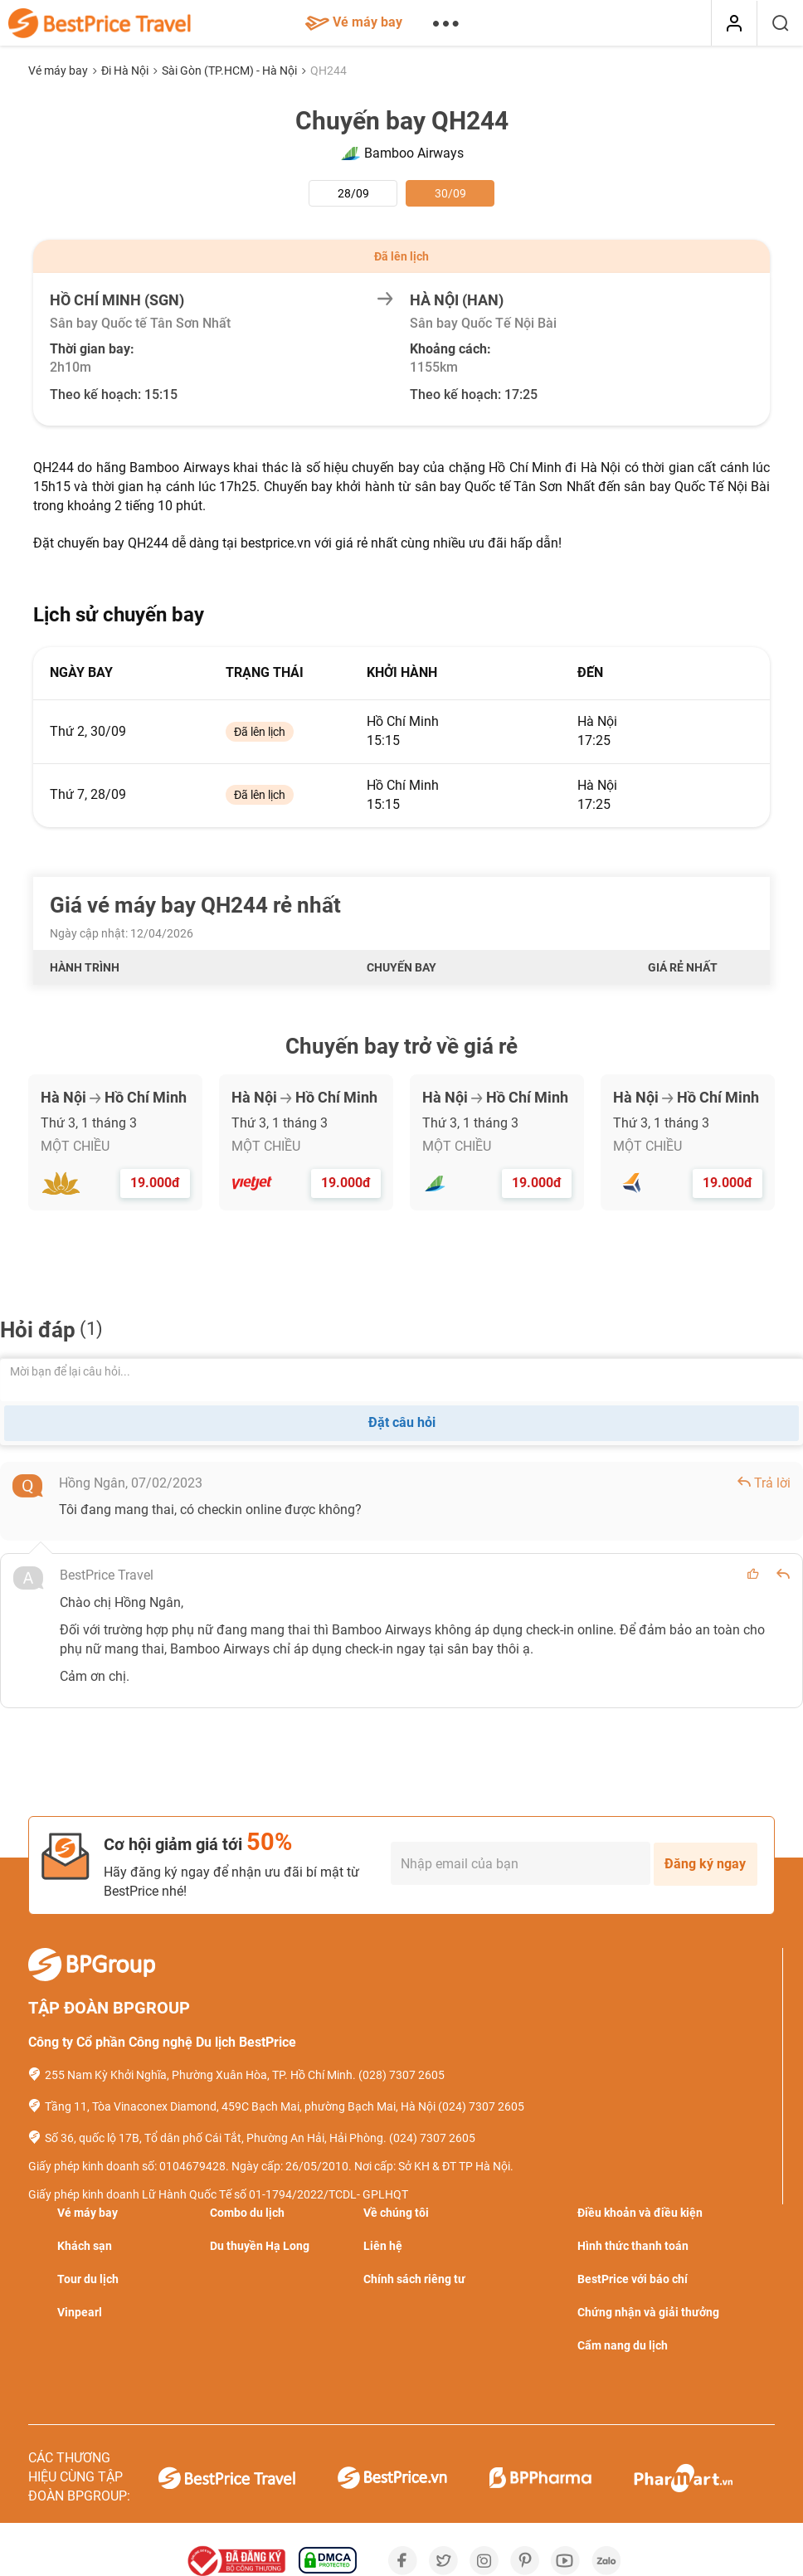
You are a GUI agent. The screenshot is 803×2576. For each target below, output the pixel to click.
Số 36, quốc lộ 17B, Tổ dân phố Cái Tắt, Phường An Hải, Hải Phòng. (216, 2138)
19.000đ (155, 1183)
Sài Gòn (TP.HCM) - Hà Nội (230, 70)
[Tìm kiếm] (780, 23)
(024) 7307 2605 (481, 2106)
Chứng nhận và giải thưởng (648, 2312)
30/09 (450, 193)
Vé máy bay (353, 22)
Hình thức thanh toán (633, 2245)
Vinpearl (79, 2312)
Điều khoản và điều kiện (640, 2212)
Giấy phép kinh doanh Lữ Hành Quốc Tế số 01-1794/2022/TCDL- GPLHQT (218, 2194)
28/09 (353, 193)
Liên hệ (382, 2245)
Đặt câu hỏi (402, 1422)
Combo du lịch (247, 2212)
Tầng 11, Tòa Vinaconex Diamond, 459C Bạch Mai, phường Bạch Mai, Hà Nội (240, 2106)
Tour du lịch (88, 2279)
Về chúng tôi (396, 2212)
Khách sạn (84, 2245)
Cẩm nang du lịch (622, 2345)
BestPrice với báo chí (632, 2279)
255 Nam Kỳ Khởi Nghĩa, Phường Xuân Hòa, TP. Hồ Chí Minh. (200, 2075)
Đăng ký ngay (705, 1864)
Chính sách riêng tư (414, 2279)
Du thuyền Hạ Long (259, 2245)
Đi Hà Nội (126, 70)
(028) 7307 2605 (401, 2075)
